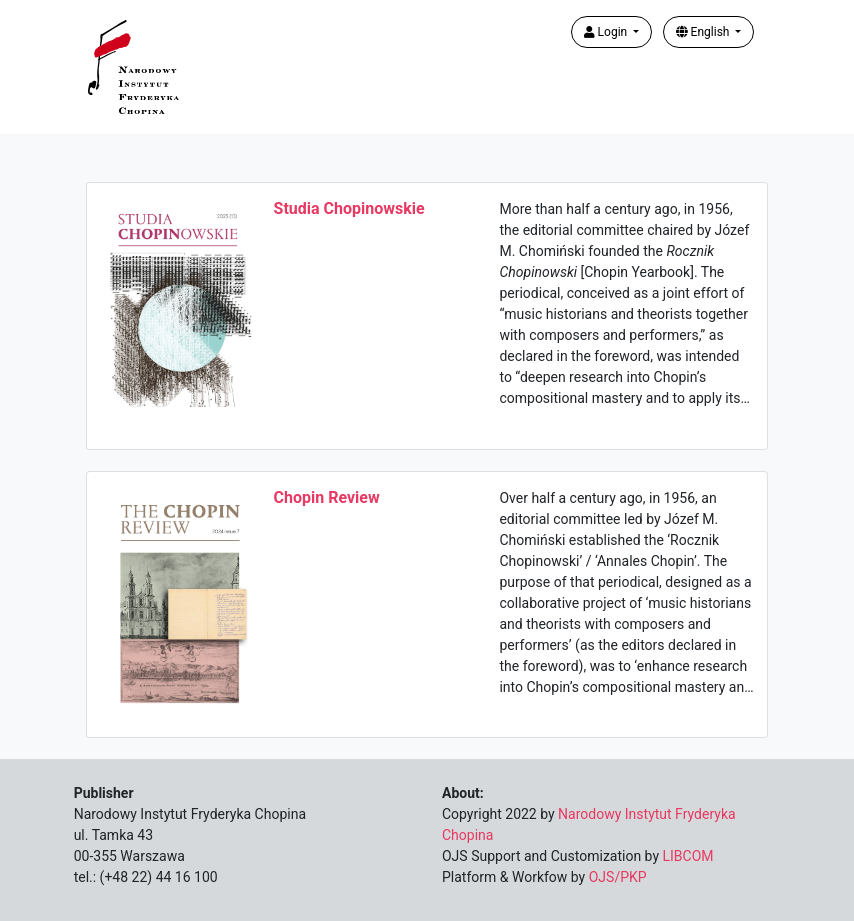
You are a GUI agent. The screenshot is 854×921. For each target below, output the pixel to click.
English (704, 32)
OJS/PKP (618, 877)
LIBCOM (688, 856)
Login (607, 32)
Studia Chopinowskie (349, 208)
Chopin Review (327, 497)
